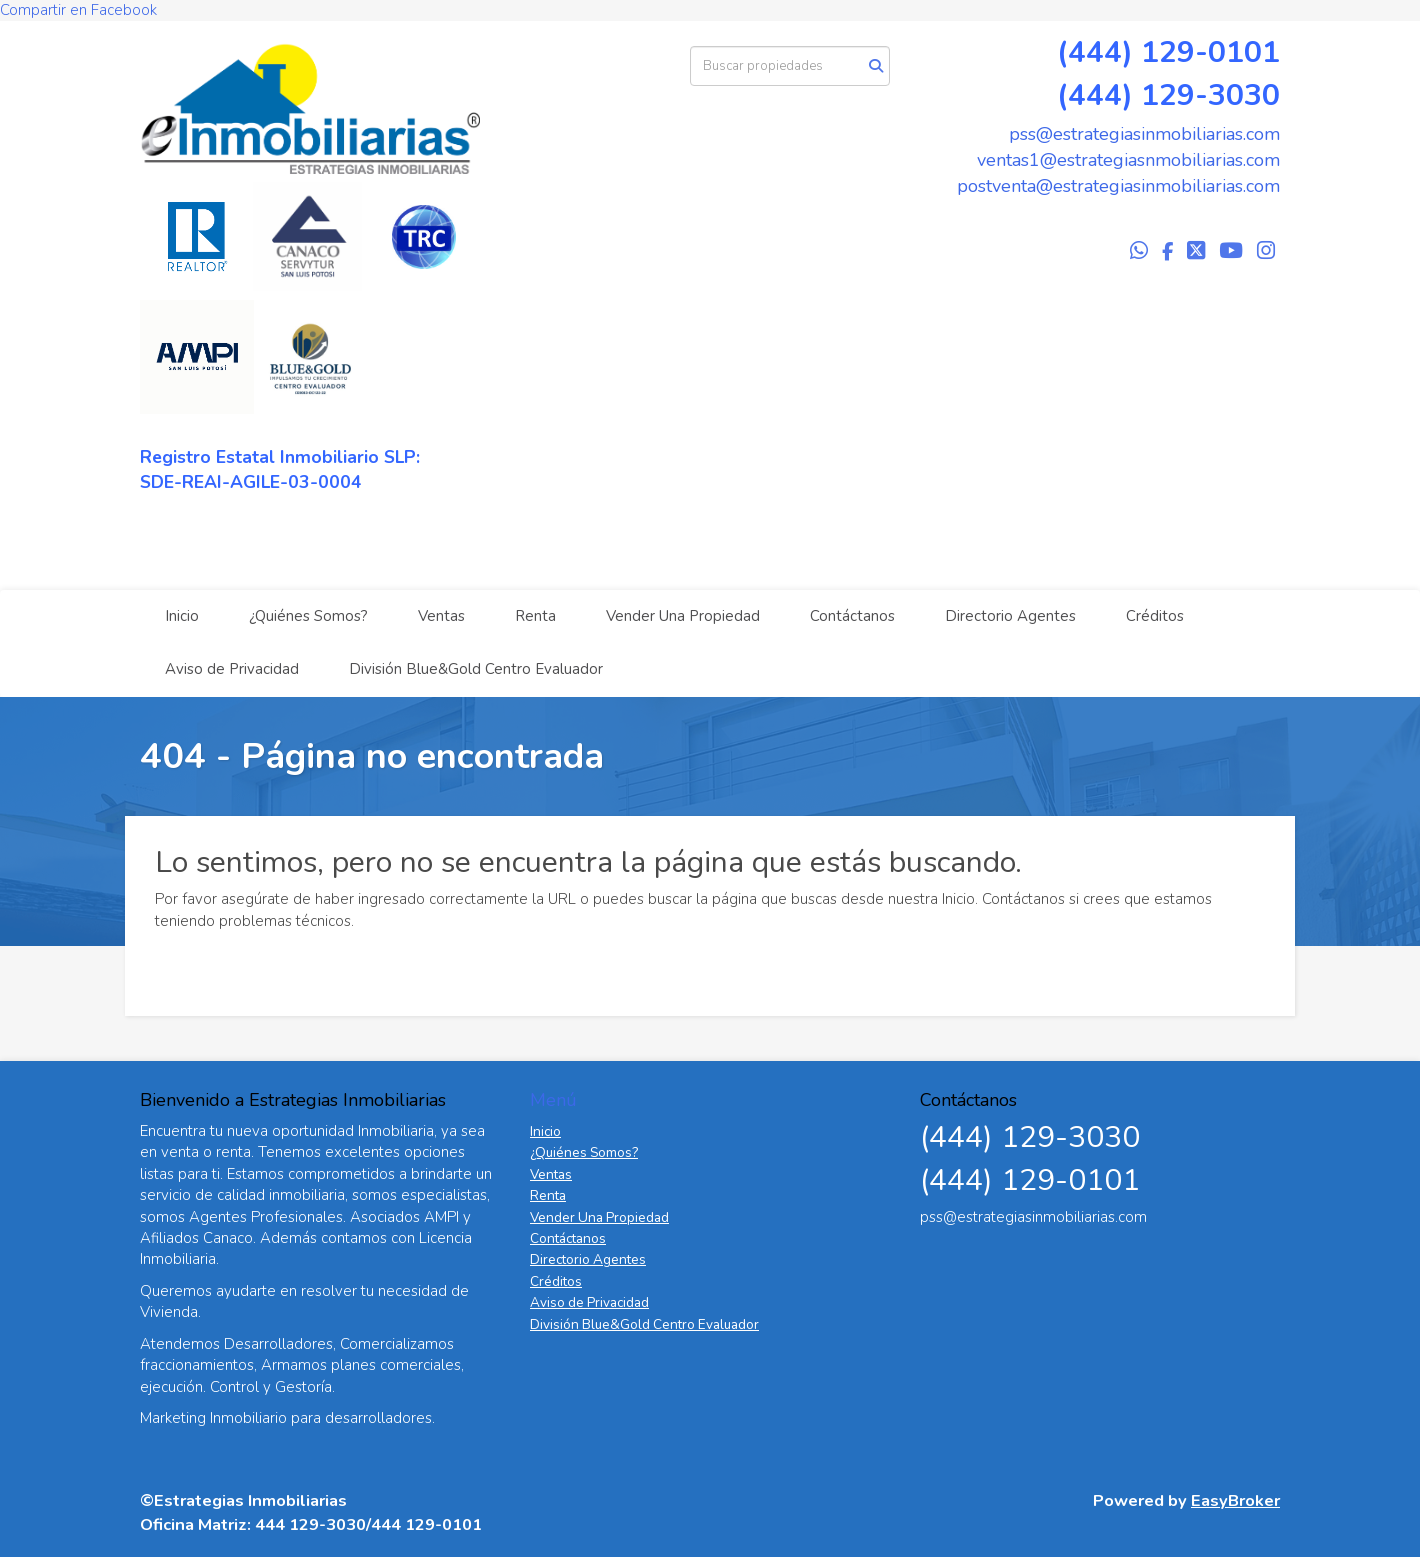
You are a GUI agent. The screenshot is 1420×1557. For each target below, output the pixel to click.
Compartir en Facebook (78, 10)
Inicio (182, 616)
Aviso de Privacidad (232, 669)
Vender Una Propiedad (683, 616)
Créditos (1155, 616)
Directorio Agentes (1010, 616)
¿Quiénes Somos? (308, 616)
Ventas (441, 616)
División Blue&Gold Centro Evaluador (476, 669)
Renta (535, 616)
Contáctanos (852, 616)
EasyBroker (1235, 1500)
